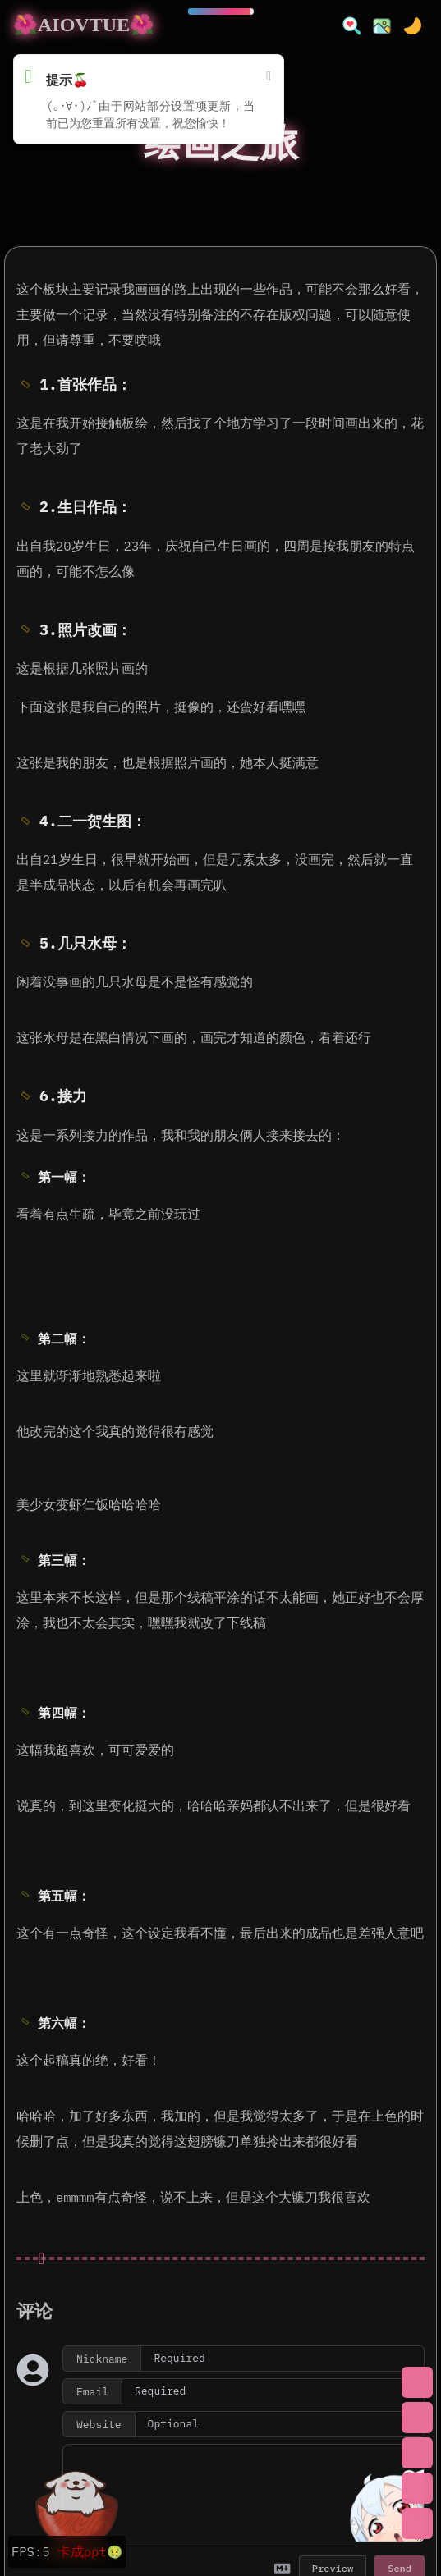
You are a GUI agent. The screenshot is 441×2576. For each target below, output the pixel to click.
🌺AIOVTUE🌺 (83, 24)
